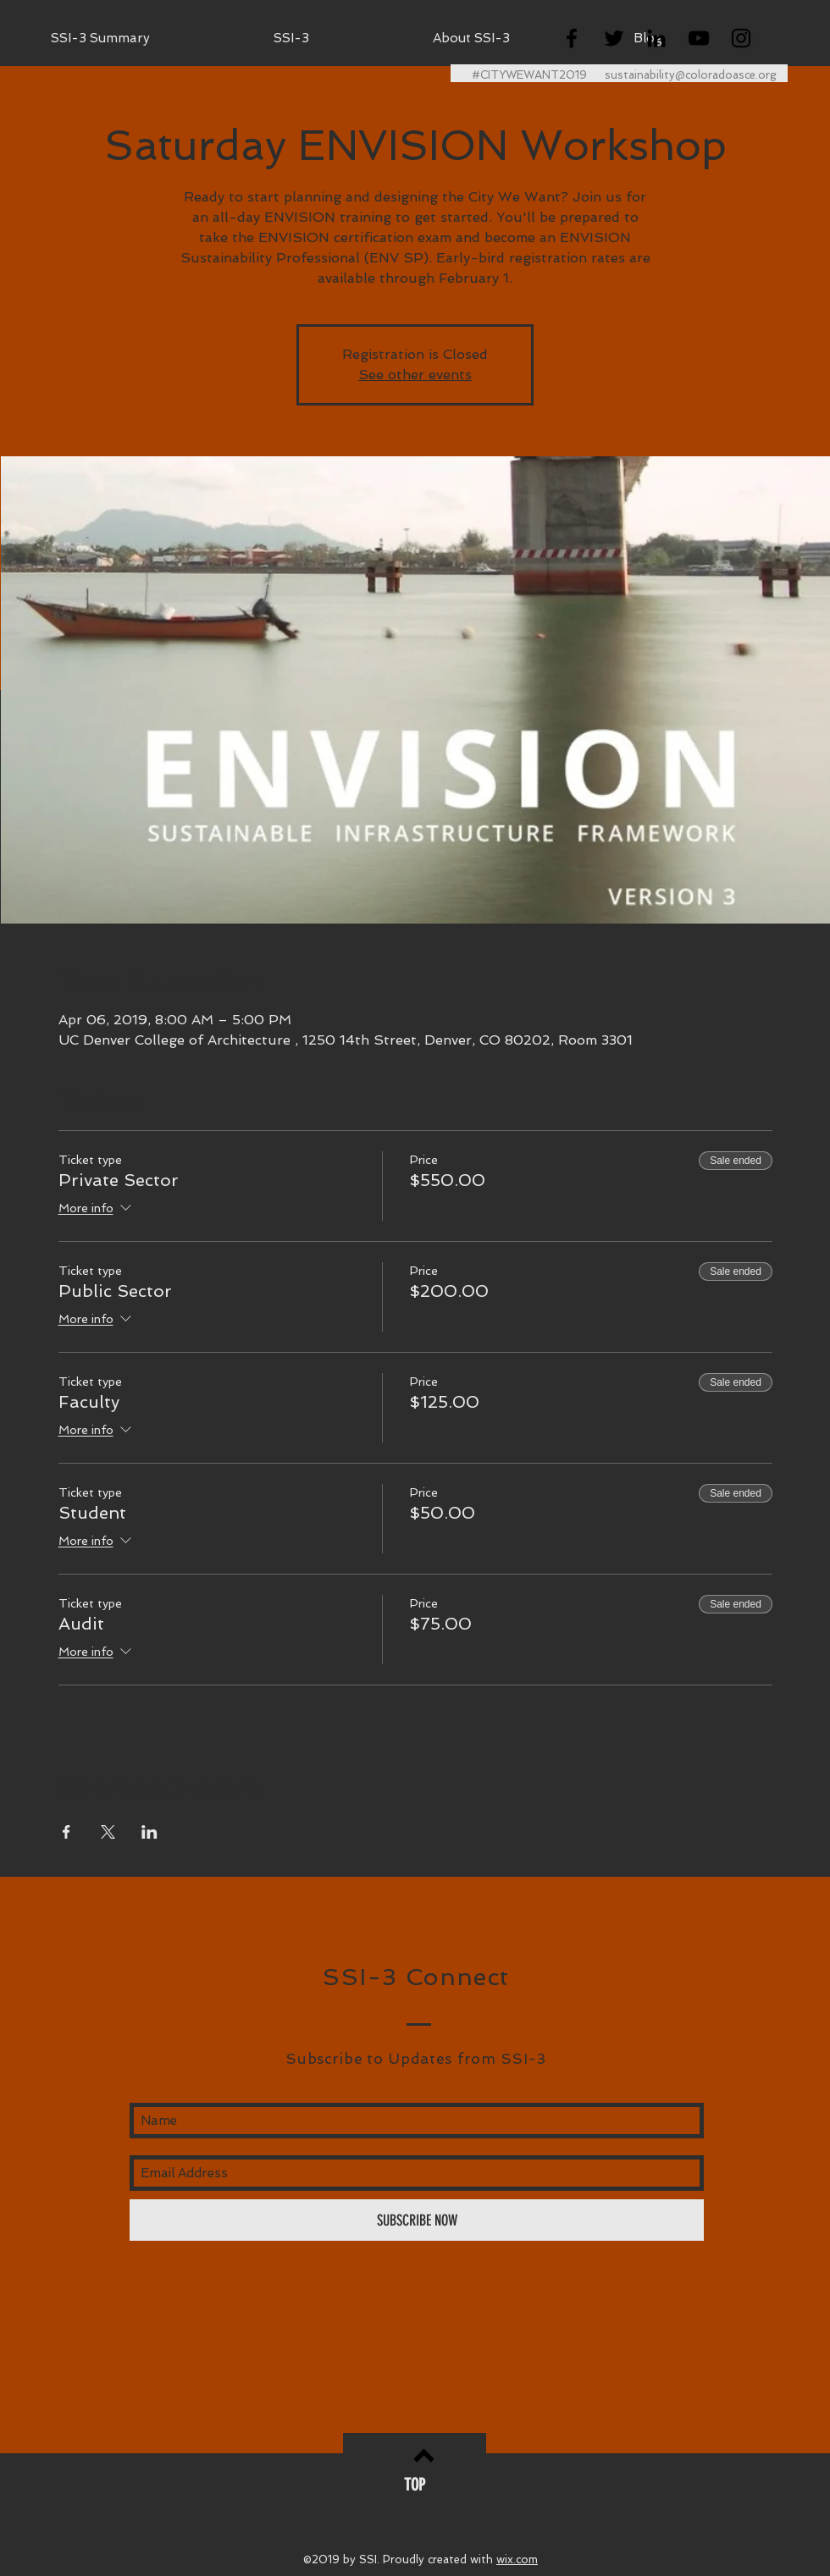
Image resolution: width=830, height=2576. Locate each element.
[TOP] (414, 2484)
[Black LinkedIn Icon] (656, 38)
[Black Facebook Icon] (571, 38)
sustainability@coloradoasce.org (691, 75)
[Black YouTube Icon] (698, 38)
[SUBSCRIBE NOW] (417, 2220)
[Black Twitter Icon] (614, 38)
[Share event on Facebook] (66, 1832)
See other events (415, 375)
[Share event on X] (108, 1832)
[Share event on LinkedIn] (149, 1832)
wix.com (517, 2559)
